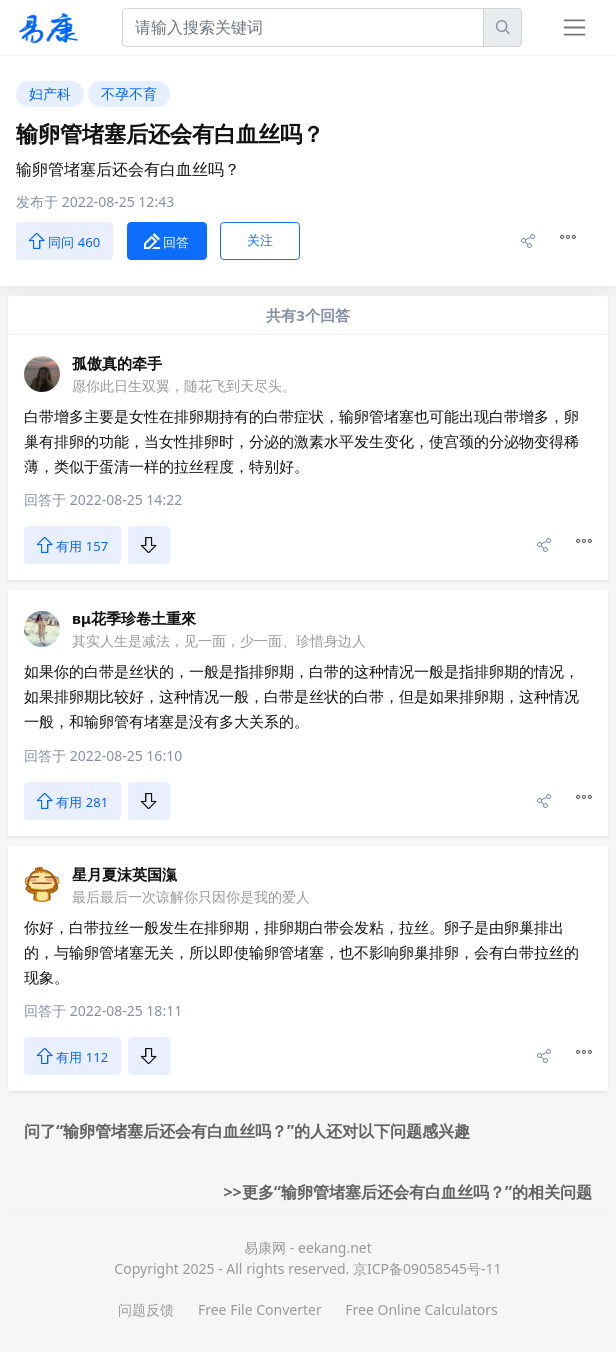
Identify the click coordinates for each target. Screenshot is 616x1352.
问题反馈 (146, 1309)
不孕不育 (129, 93)
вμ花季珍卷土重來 (134, 618)
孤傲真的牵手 (117, 363)
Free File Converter (260, 1309)
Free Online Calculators (421, 1309)
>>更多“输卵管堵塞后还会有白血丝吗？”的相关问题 (407, 1192)
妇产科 (50, 93)
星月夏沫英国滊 (124, 874)
